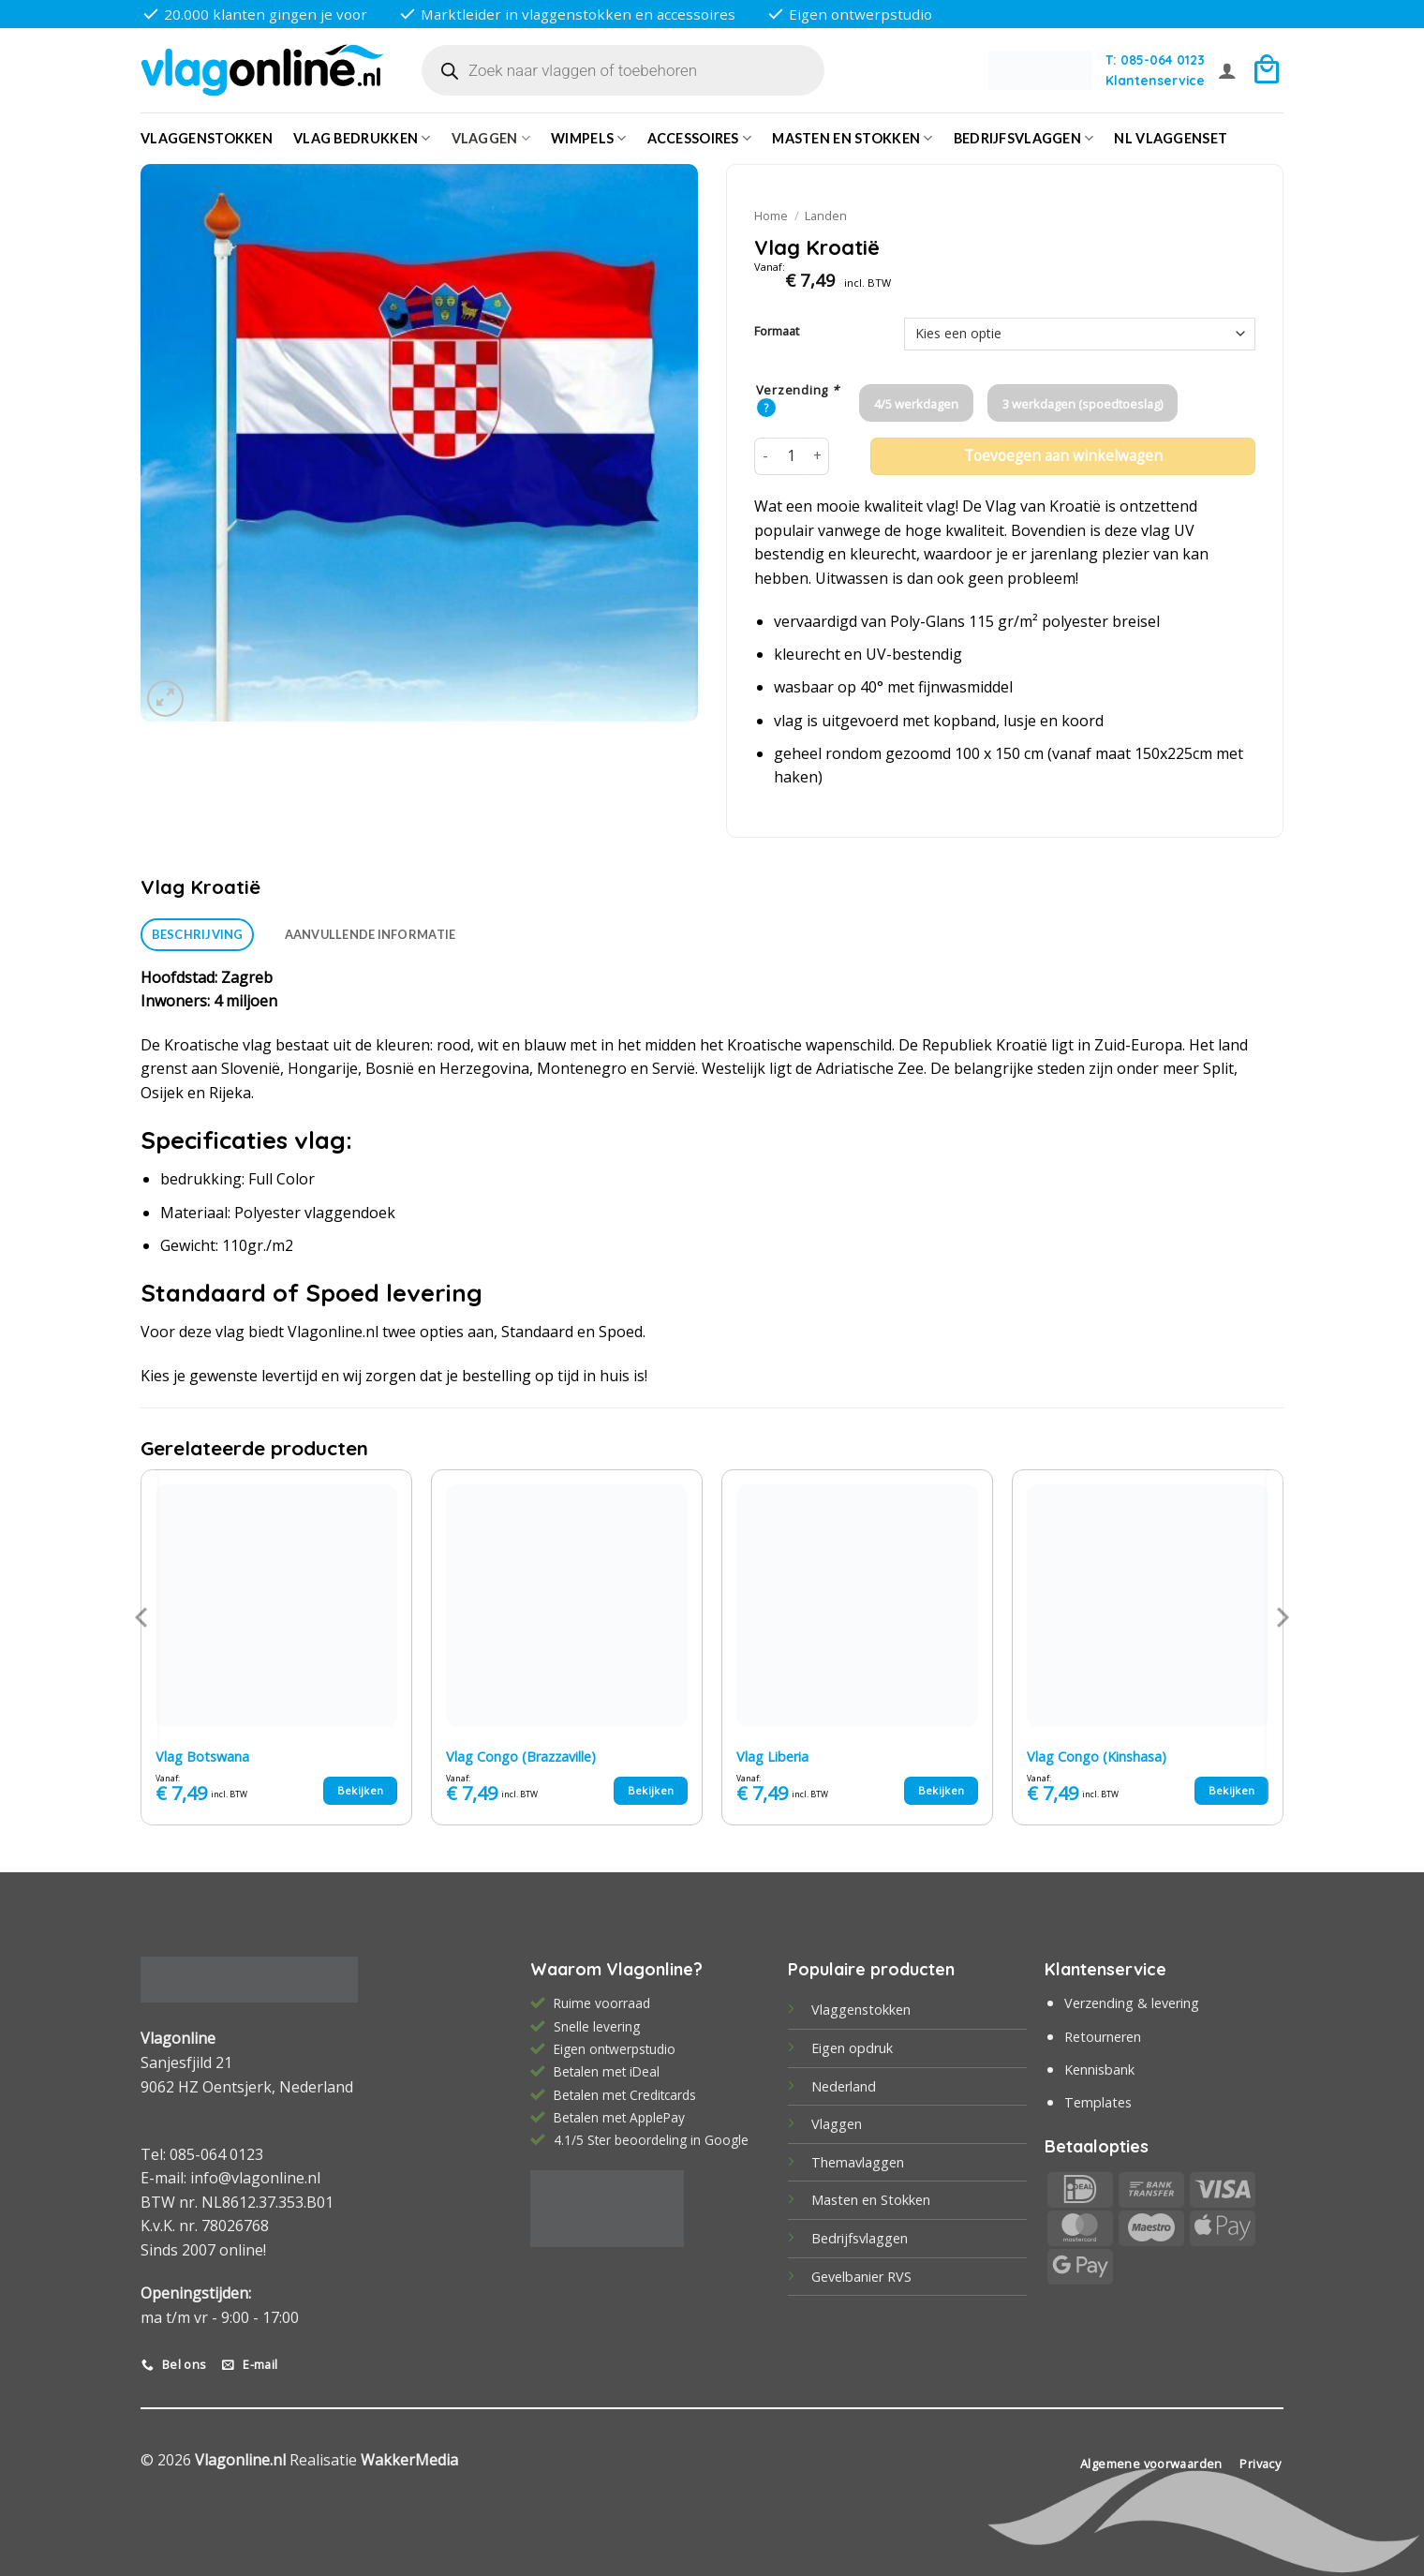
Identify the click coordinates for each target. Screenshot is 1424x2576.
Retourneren (1102, 2037)
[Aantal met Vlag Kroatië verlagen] (765, 456)
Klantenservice (1155, 80)
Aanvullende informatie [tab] (370, 934)
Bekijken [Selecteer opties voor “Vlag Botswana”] (360, 1790)
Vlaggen (491, 138)
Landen (826, 215)
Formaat (776, 331)
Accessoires (699, 138)
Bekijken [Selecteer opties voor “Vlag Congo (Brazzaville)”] (651, 1790)
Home (771, 215)
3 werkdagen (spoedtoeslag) (1082, 403)
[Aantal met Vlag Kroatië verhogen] (818, 456)
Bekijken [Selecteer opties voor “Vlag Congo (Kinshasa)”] (1232, 1790)
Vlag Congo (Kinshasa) (1096, 1757)
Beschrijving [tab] (198, 934)
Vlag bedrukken (362, 138)
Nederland (843, 2086)
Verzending (797, 390)
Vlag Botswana (202, 1757)
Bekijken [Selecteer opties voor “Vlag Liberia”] (941, 1790)
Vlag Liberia (772, 1757)
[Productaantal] (792, 456)
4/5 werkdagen (916, 403)
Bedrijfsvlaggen (859, 2238)
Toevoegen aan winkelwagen (1063, 456)
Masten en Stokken (852, 138)
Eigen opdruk (852, 2048)
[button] (1227, 70)
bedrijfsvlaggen (1024, 138)
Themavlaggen (857, 2162)
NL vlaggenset (1170, 138)
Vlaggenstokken (207, 138)
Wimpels (589, 138)
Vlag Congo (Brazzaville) (521, 1757)
